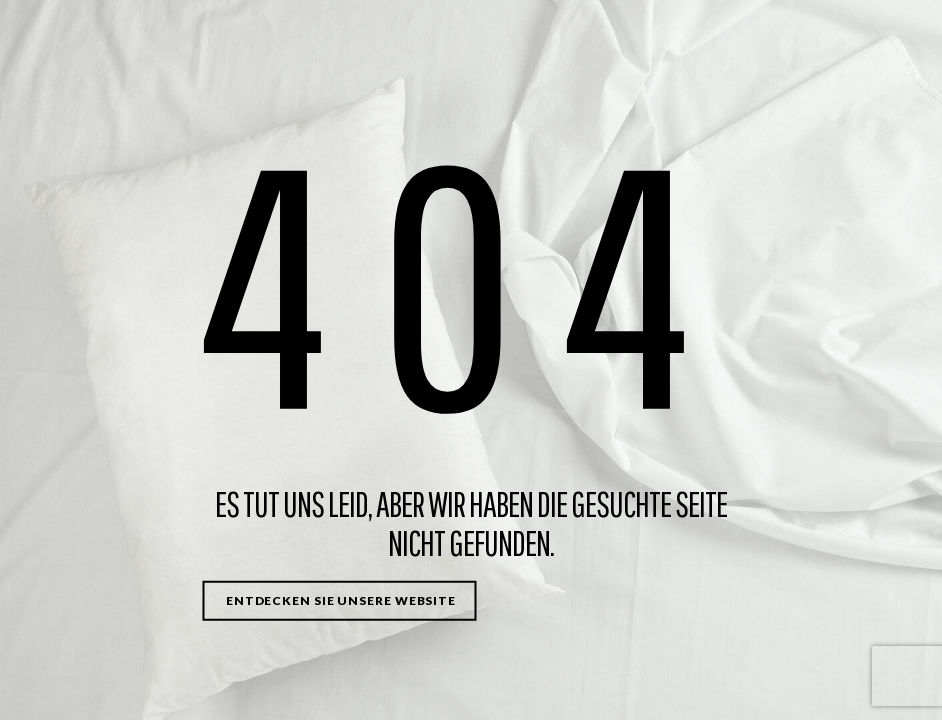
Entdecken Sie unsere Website (341, 600)
